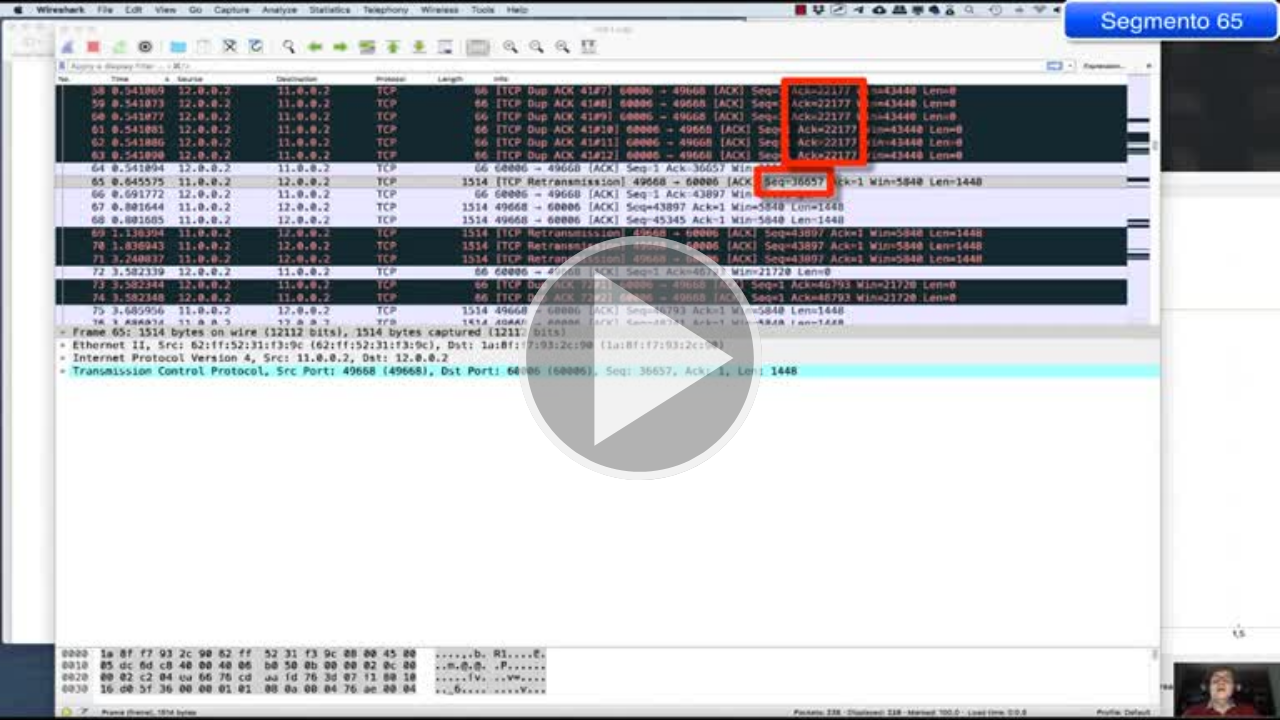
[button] (640, 360)
